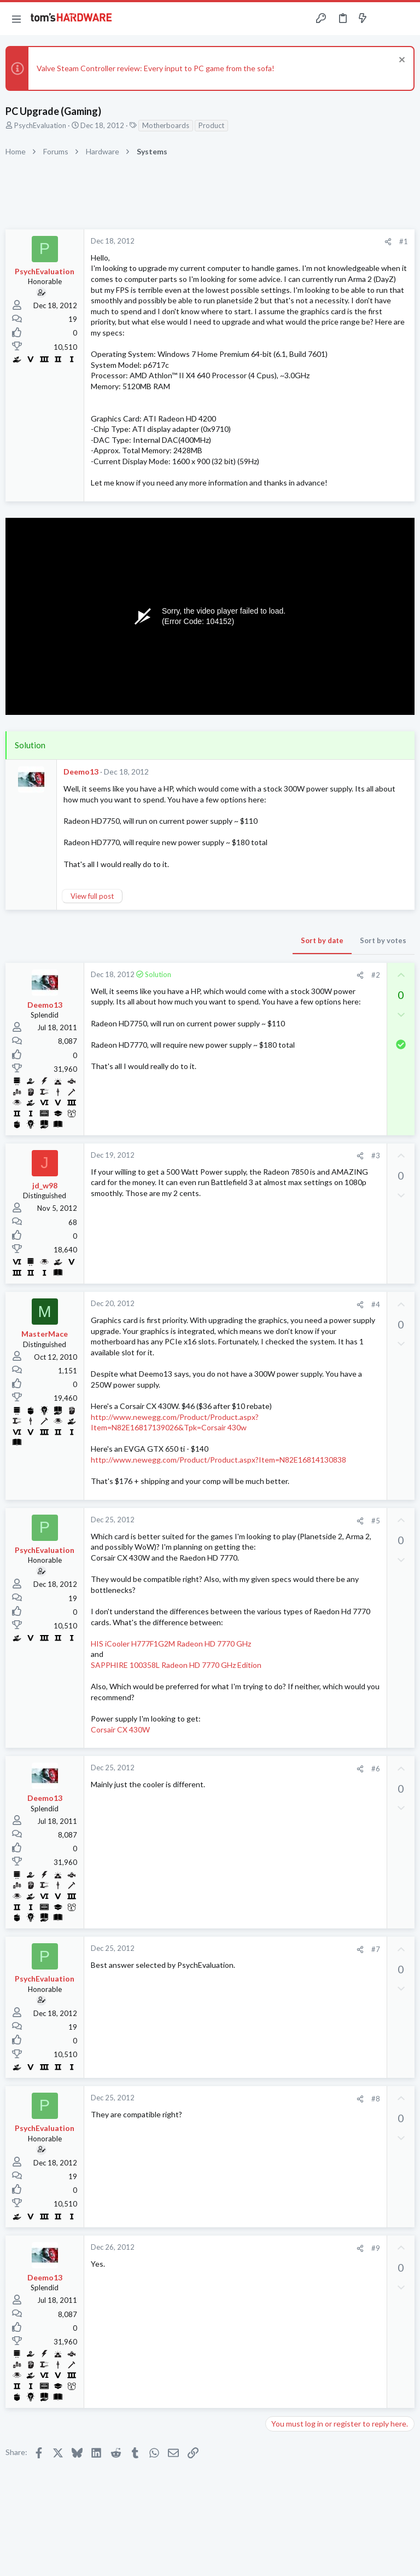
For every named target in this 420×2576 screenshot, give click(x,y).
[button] (16, 18)
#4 (375, 1304)
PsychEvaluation (40, 125)
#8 (375, 2098)
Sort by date (322, 940)
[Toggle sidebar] (384, 18)
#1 (403, 241)
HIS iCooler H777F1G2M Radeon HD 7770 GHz (171, 1643)
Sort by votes (383, 940)
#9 (375, 2248)
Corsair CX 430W (120, 1729)
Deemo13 (80, 771)
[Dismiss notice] (400, 61)
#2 (375, 975)
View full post (92, 896)
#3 (375, 1155)
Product (211, 125)
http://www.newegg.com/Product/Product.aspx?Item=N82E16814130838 (218, 1459)
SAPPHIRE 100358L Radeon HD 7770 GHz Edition (176, 1665)
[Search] (405, 18)
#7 (375, 1949)
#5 (375, 1520)
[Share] (388, 241)
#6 (375, 1768)
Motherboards (165, 125)
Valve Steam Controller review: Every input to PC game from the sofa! (156, 68)
